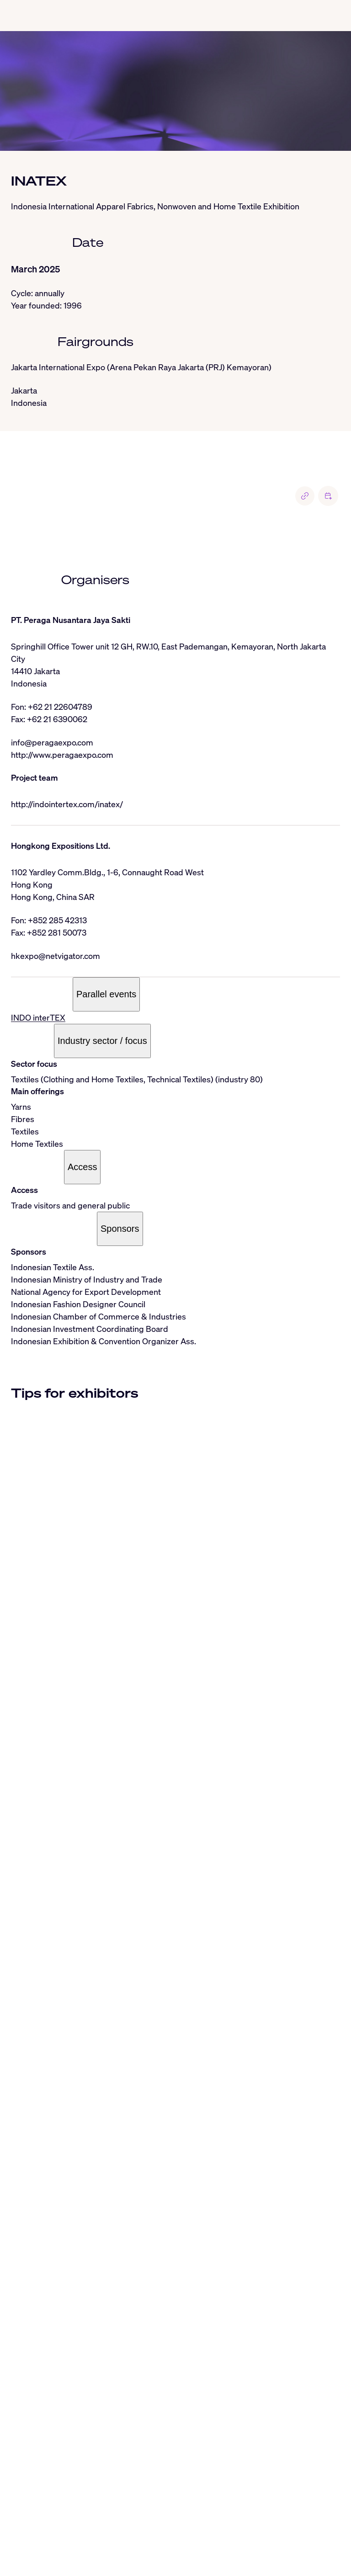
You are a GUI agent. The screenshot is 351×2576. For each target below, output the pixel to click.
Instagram (76, 2532)
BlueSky (144, 2532)
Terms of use (123, 2557)
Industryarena (296, 2532)
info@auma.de (49, 2512)
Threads (112, 2532)
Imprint (36, 2557)
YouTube (254, 2532)
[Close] (10, 2411)
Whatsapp (180, 2532)
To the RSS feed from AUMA (74, 2544)
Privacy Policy (75, 2557)
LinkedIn (40, 2532)
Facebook (218, 2532)
